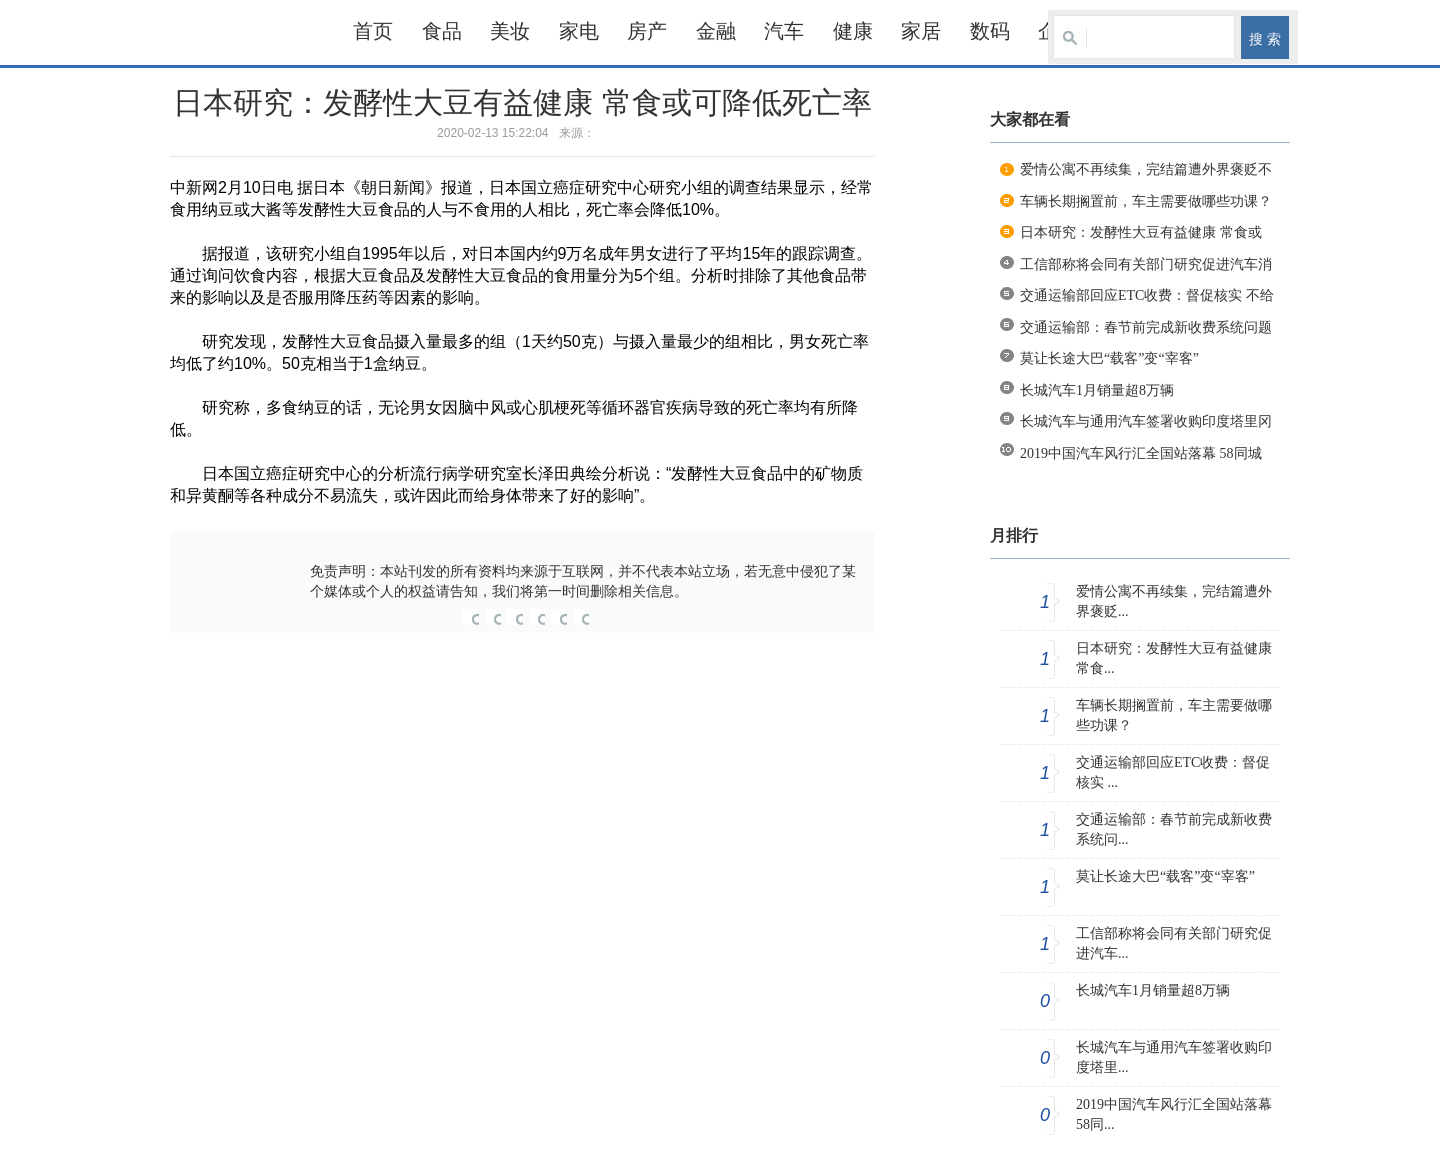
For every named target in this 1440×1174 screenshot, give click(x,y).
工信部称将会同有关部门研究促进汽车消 (1146, 264)
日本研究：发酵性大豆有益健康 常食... (1174, 658)
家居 (921, 31)
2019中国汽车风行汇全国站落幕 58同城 (1141, 453)
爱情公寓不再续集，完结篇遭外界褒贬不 (1146, 169)
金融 (716, 31)
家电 (579, 31)
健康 (853, 31)
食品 (442, 31)
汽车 (784, 31)
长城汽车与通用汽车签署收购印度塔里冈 (1146, 421)
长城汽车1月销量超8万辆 (1097, 390)
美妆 (510, 31)
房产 (647, 31)
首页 (373, 31)
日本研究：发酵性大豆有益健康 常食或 (1141, 232)
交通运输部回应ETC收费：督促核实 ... (1173, 772)
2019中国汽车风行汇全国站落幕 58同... (1174, 1114)
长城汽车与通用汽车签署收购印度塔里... (1174, 1057)
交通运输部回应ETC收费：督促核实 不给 (1147, 295)
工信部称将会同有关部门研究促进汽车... (1174, 943)
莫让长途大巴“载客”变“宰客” (1109, 358)
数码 (990, 31)
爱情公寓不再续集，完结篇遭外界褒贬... (1174, 601)
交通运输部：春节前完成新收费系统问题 (1146, 327)
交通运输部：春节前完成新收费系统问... (1174, 829)
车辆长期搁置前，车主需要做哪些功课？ (1146, 201)
